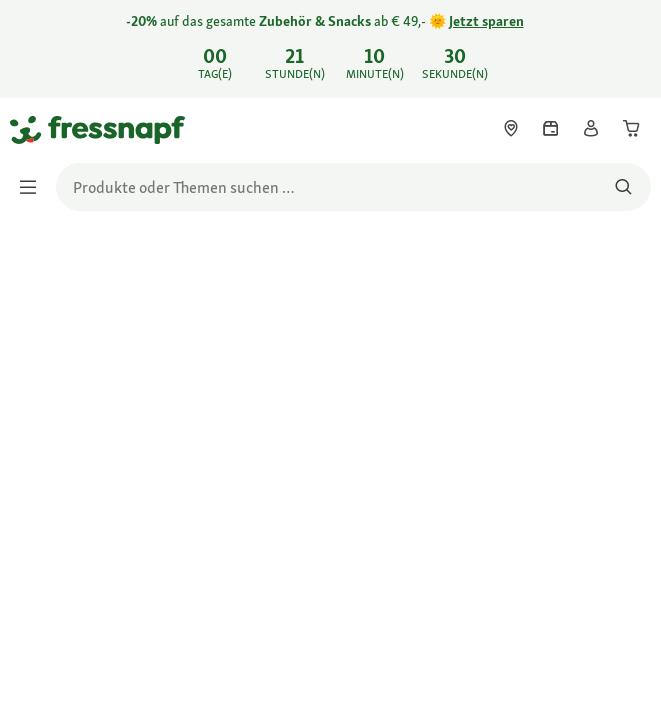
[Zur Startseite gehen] (33, 129)
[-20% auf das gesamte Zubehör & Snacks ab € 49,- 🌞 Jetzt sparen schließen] (629, 46)
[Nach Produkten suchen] (623, 187)
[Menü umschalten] (34, 187)
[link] (330, 49)
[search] (353, 187)
